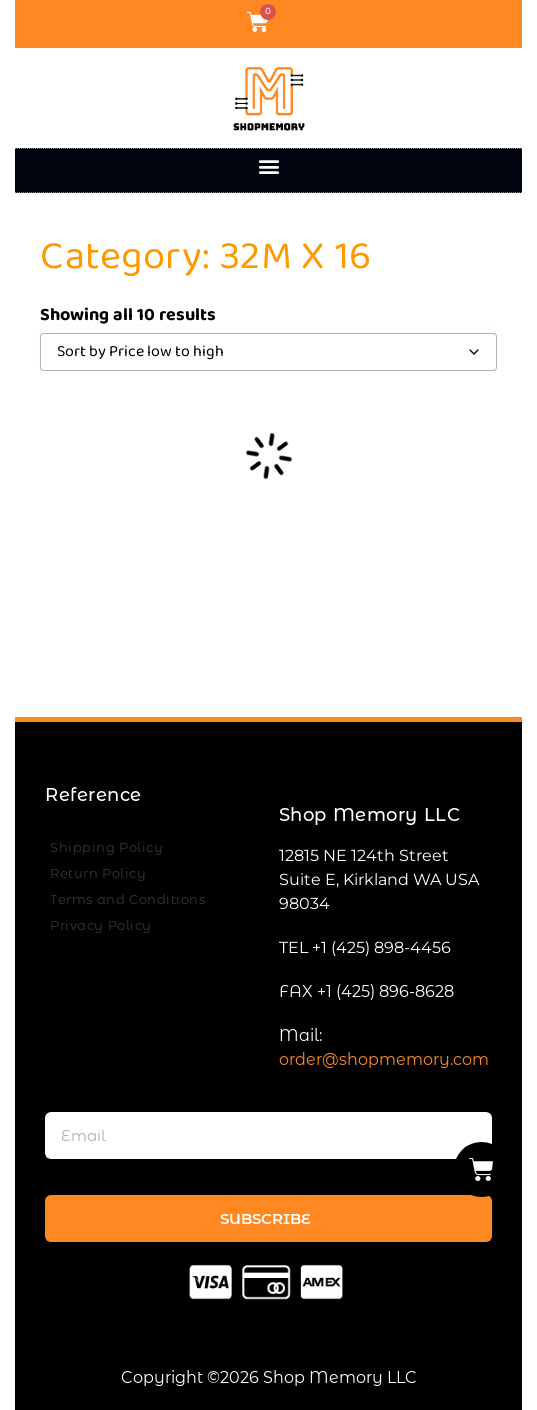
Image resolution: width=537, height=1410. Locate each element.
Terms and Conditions (127, 899)
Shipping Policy (106, 847)
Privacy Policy (101, 925)
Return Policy (98, 873)
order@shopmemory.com (384, 1059)
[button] (268, 165)
